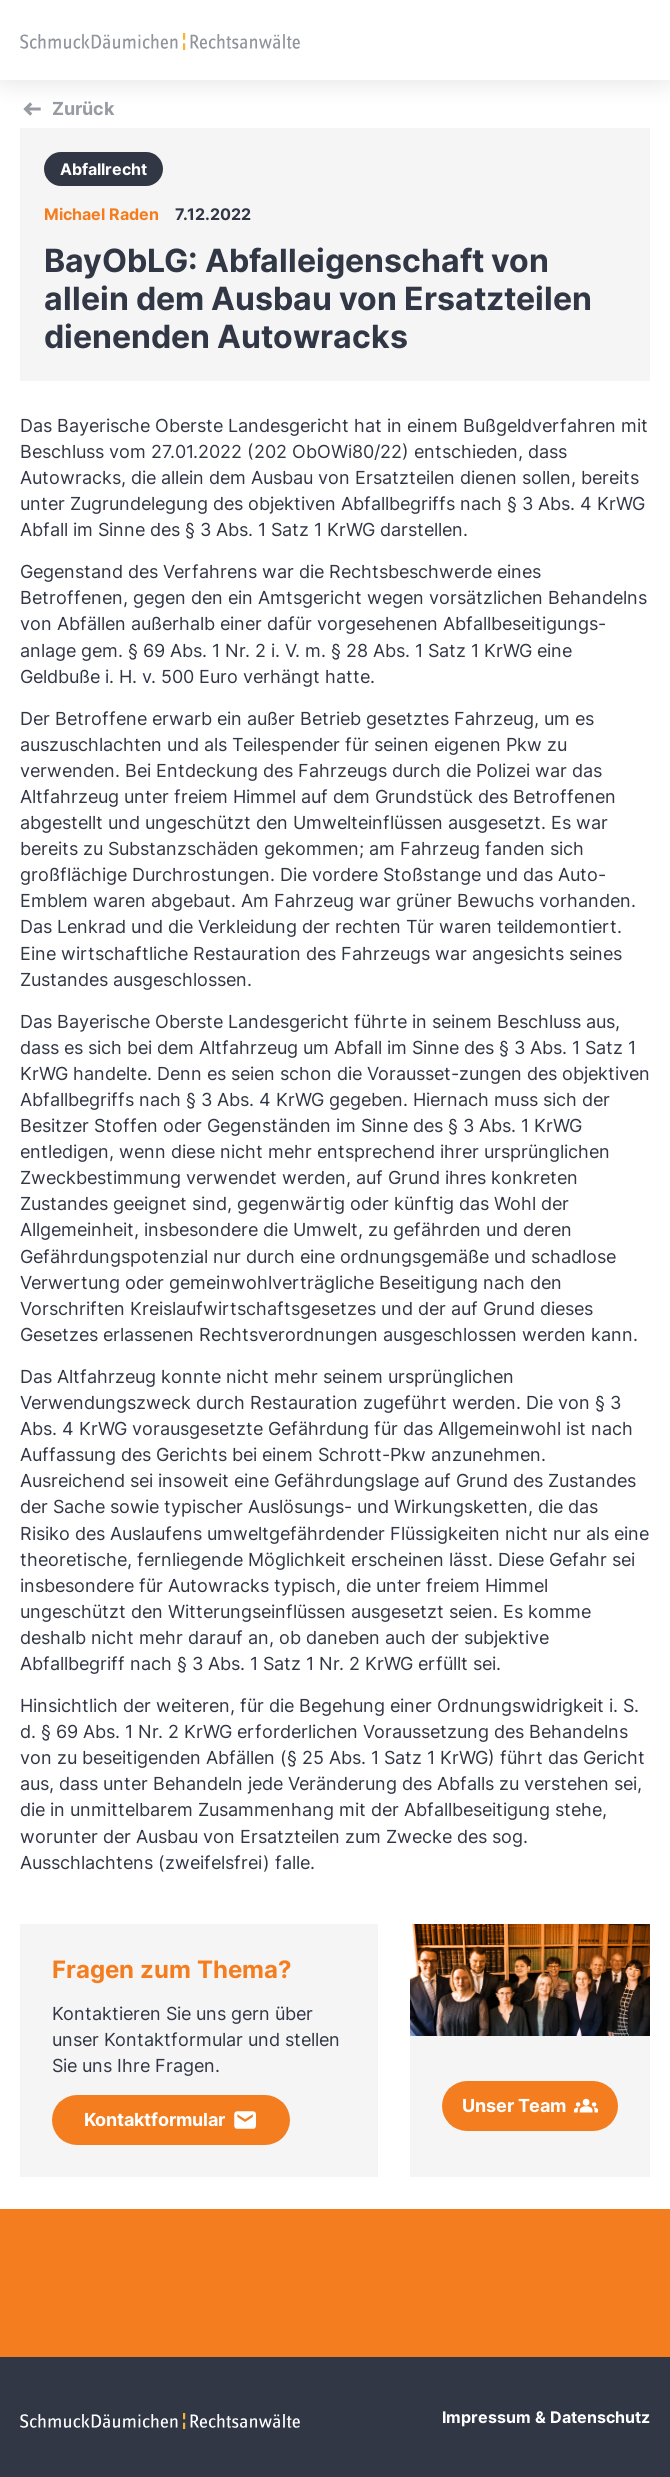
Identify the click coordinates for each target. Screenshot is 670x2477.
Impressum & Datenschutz (546, 2417)
